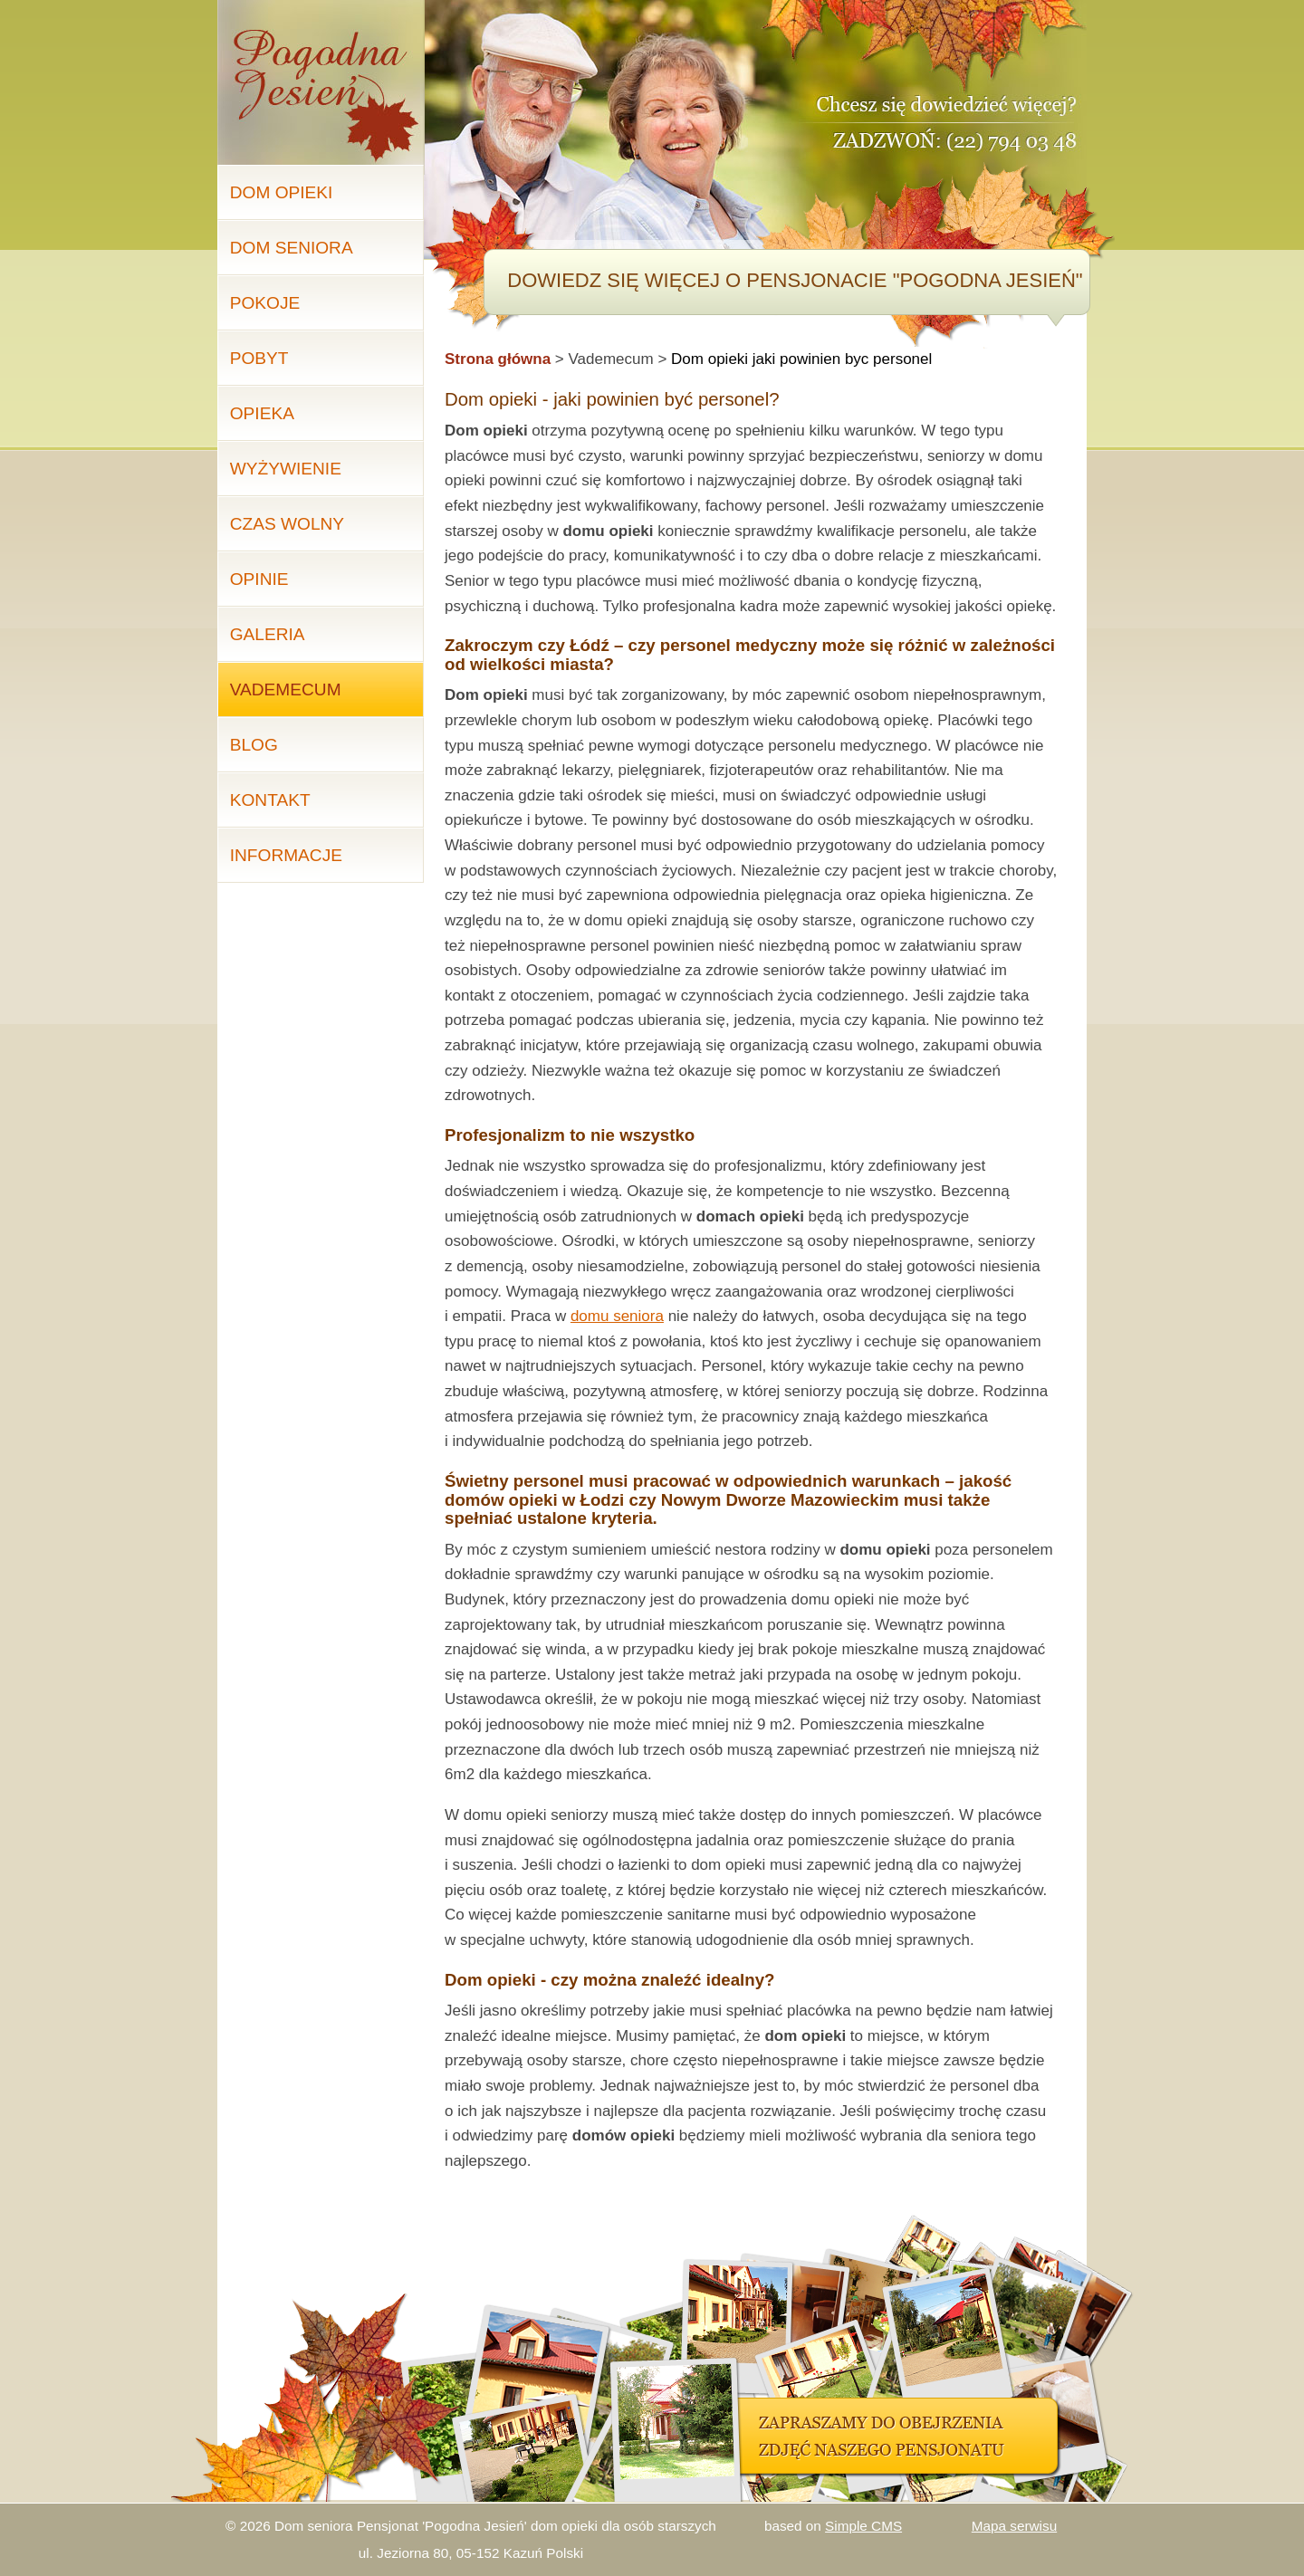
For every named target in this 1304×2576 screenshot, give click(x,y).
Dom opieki (281, 192)
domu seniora (617, 1316)
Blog (254, 744)
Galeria (267, 634)
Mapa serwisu (1014, 2525)
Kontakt (270, 799)
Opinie (259, 579)
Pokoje (265, 302)
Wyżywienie (285, 468)
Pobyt (259, 358)
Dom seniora (291, 247)
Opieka (262, 413)
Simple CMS (863, 2525)
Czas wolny (287, 523)
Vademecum (285, 689)
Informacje (286, 855)
